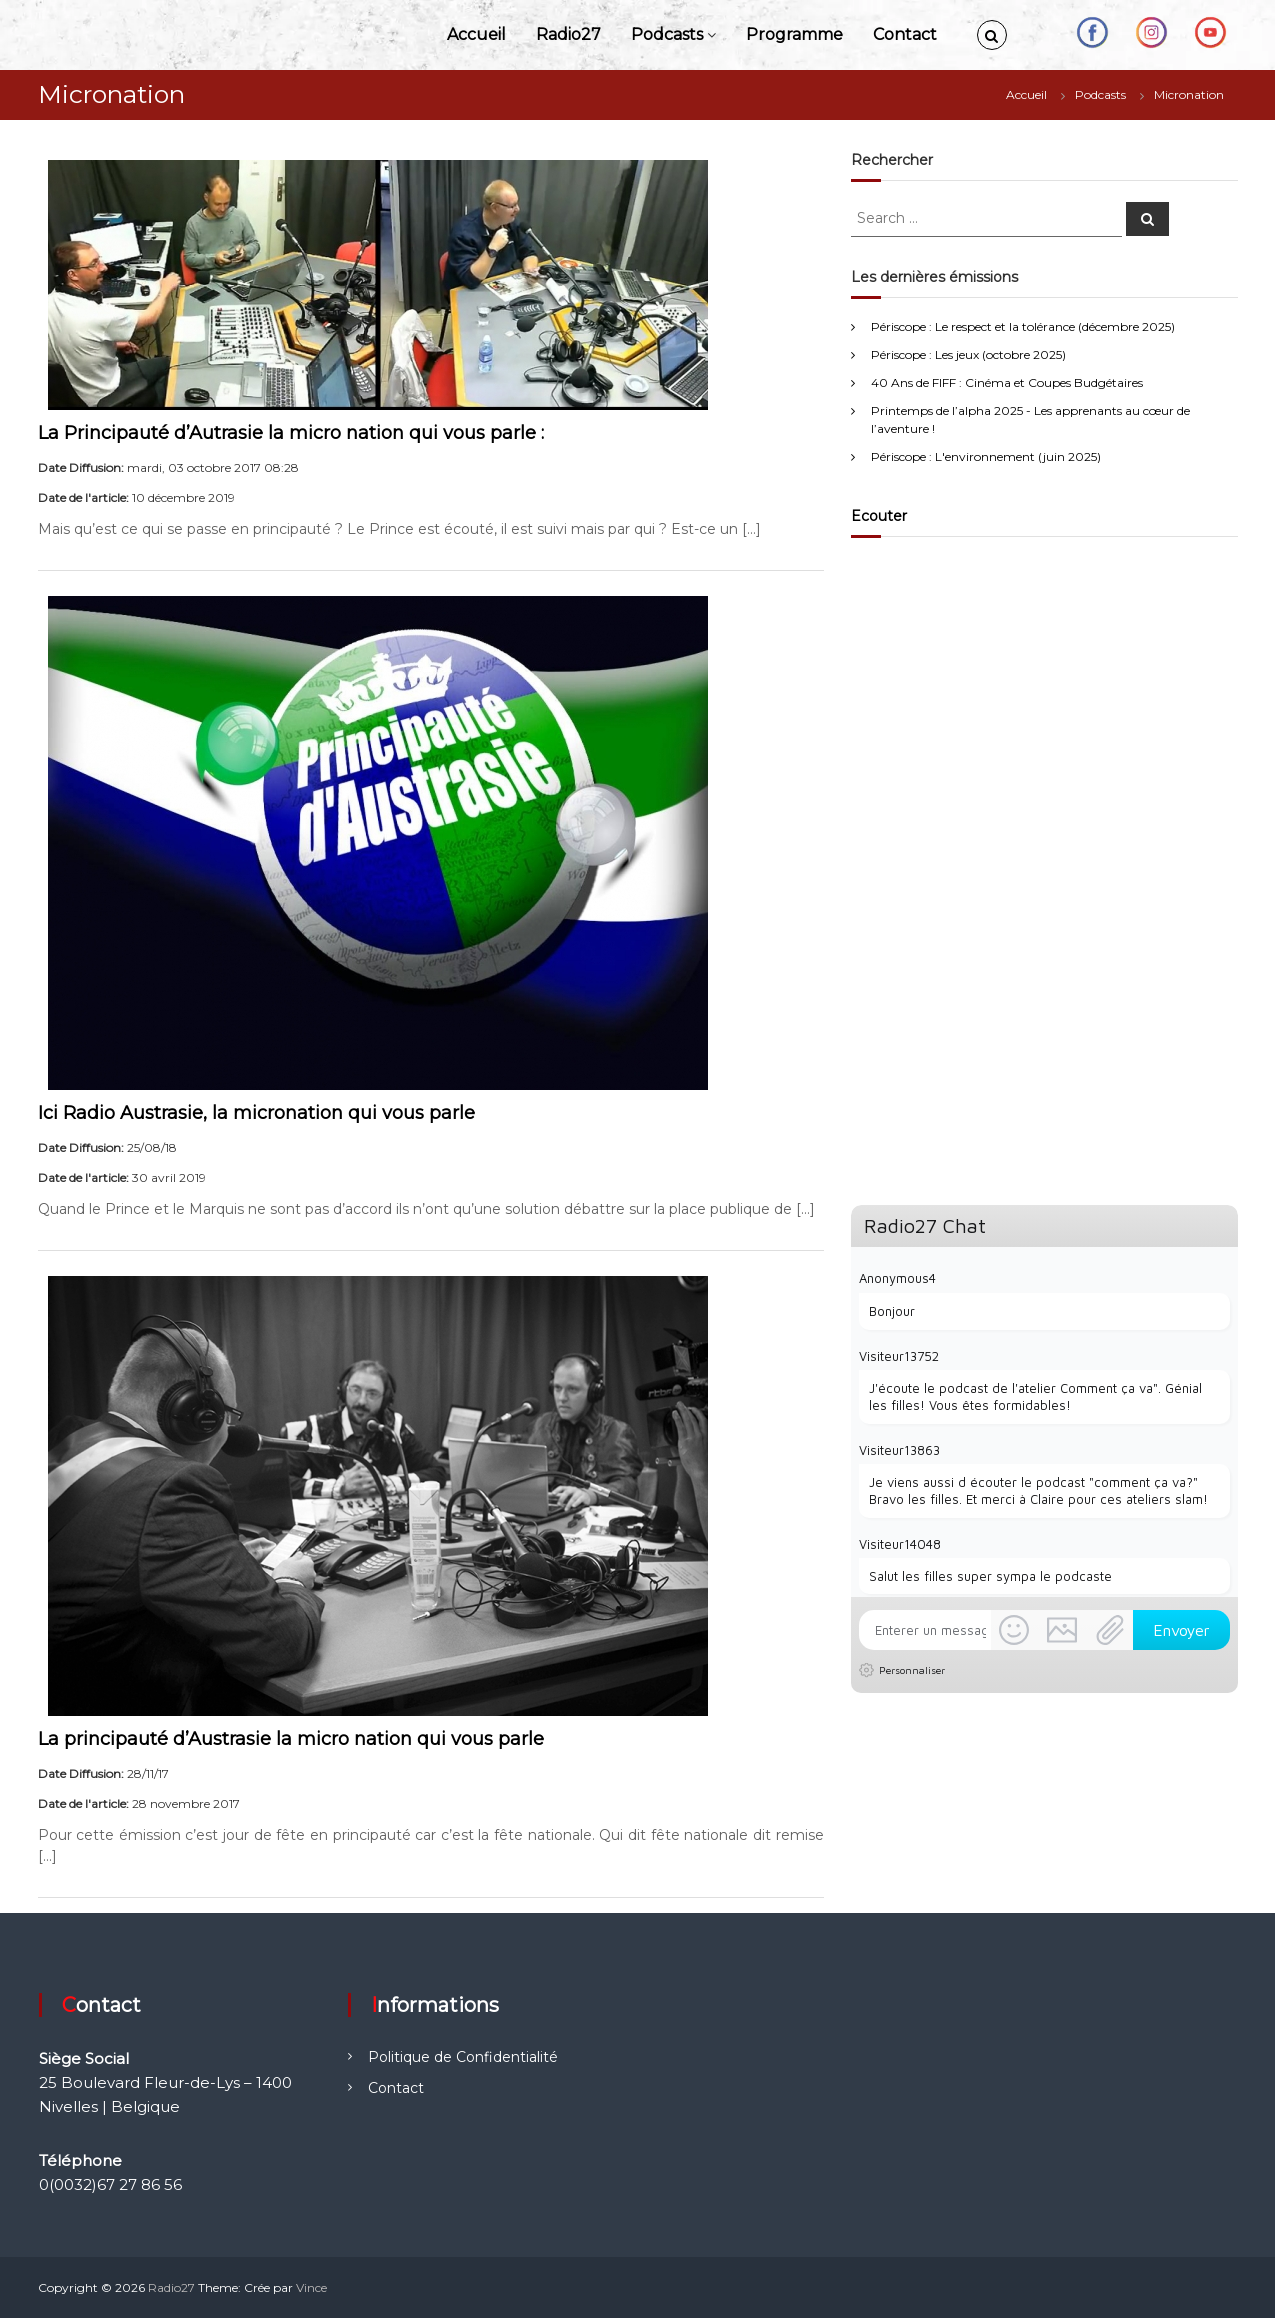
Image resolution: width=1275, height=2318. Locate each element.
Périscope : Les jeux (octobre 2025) (968, 354)
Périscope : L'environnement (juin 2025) (986, 456)
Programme (794, 34)
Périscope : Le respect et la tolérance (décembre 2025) (1023, 326)
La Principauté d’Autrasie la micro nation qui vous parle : (291, 433)
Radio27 (568, 34)
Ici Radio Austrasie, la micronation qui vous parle (256, 1113)
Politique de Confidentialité (463, 2057)
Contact (905, 34)
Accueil (476, 34)
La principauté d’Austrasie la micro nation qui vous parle (291, 1739)
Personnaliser (912, 1670)
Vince (311, 2287)
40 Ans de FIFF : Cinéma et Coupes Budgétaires (1007, 382)
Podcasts (667, 34)
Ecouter (879, 516)
